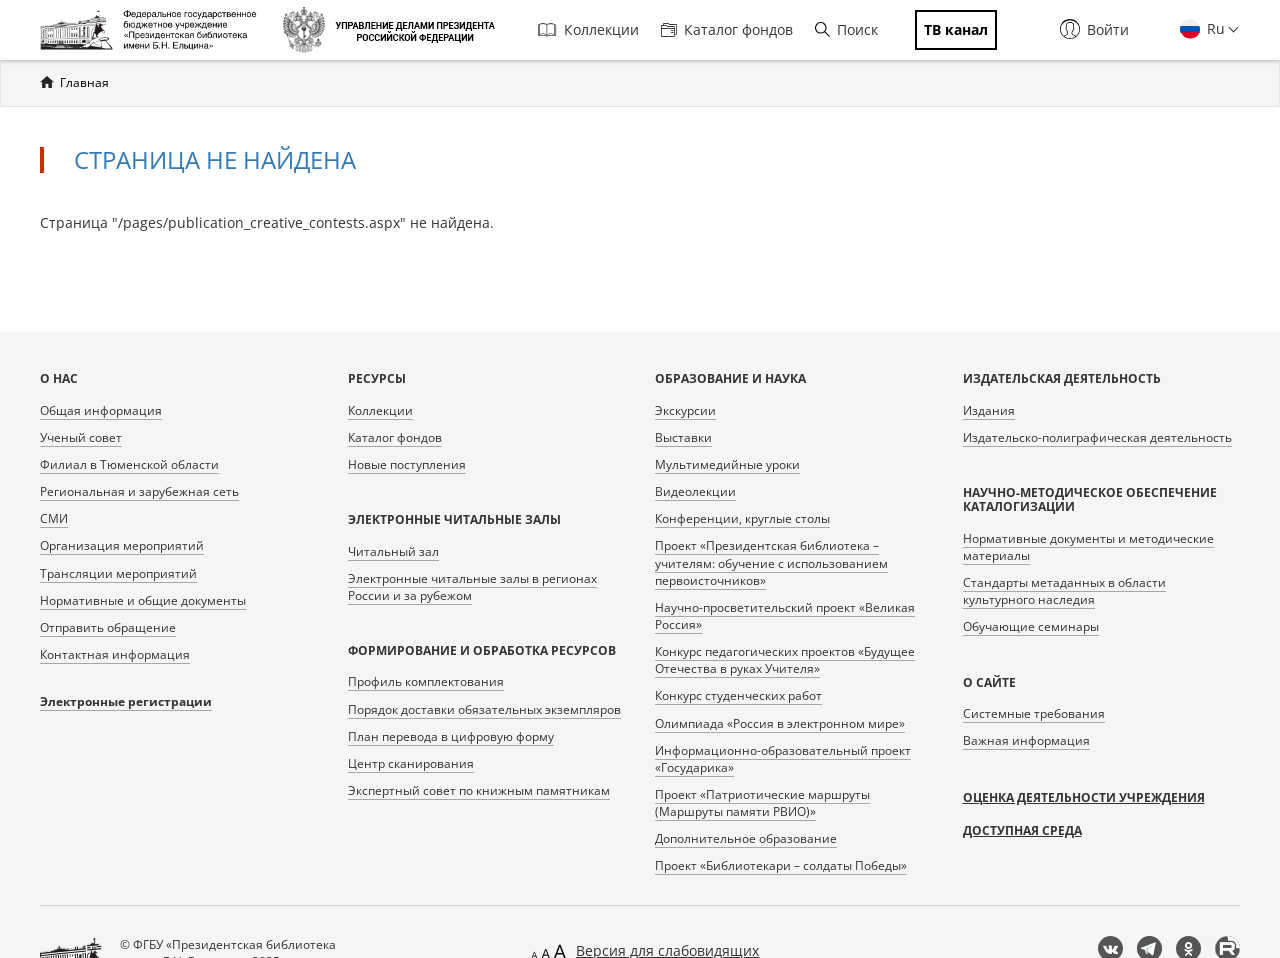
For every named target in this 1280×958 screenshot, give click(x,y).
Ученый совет (81, 437)
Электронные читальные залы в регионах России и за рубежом (472, 587)
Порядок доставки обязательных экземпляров (484, 709)
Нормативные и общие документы (143, 600)
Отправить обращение (108, 627)
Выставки (683, 437)
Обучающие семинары (1031, 626)
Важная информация (1026, 740)
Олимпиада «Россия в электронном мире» (780, 723)
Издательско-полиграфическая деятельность (1097, 437)
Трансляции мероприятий (118, 573)
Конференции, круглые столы (742, 518)
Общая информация (101, 410)
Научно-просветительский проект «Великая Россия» (785, 616)
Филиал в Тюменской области (129, 464)
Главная (84, 82)
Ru (1214, 28)
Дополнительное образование (746, 838)
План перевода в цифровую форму (451, 736)
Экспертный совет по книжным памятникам (479, 790)
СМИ (54, 518)
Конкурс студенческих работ (738, 695)
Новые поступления (407, 464)
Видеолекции (695, 491)
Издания (989, 410)
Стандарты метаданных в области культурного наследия (1064, 591)
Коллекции (588, 29)
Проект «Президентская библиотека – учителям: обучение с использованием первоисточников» (771, 562)
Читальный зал (393, 551)
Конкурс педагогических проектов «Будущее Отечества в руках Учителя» (785, 660)
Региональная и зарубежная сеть (139, 491)
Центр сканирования (411, 763)
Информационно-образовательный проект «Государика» (783, 759)
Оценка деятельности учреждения (1084, 797)
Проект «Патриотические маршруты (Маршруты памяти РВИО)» (762, 803)
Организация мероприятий (122, 545)
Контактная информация (115, 654)
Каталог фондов (727, 29)
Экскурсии (685, 410)
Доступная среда (1022, 830)
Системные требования (1034, 713)
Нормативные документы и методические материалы (1088, 547)
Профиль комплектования (426, 681)
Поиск (846, 29)
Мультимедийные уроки (727, 464)
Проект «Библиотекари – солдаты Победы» (781, 865)
